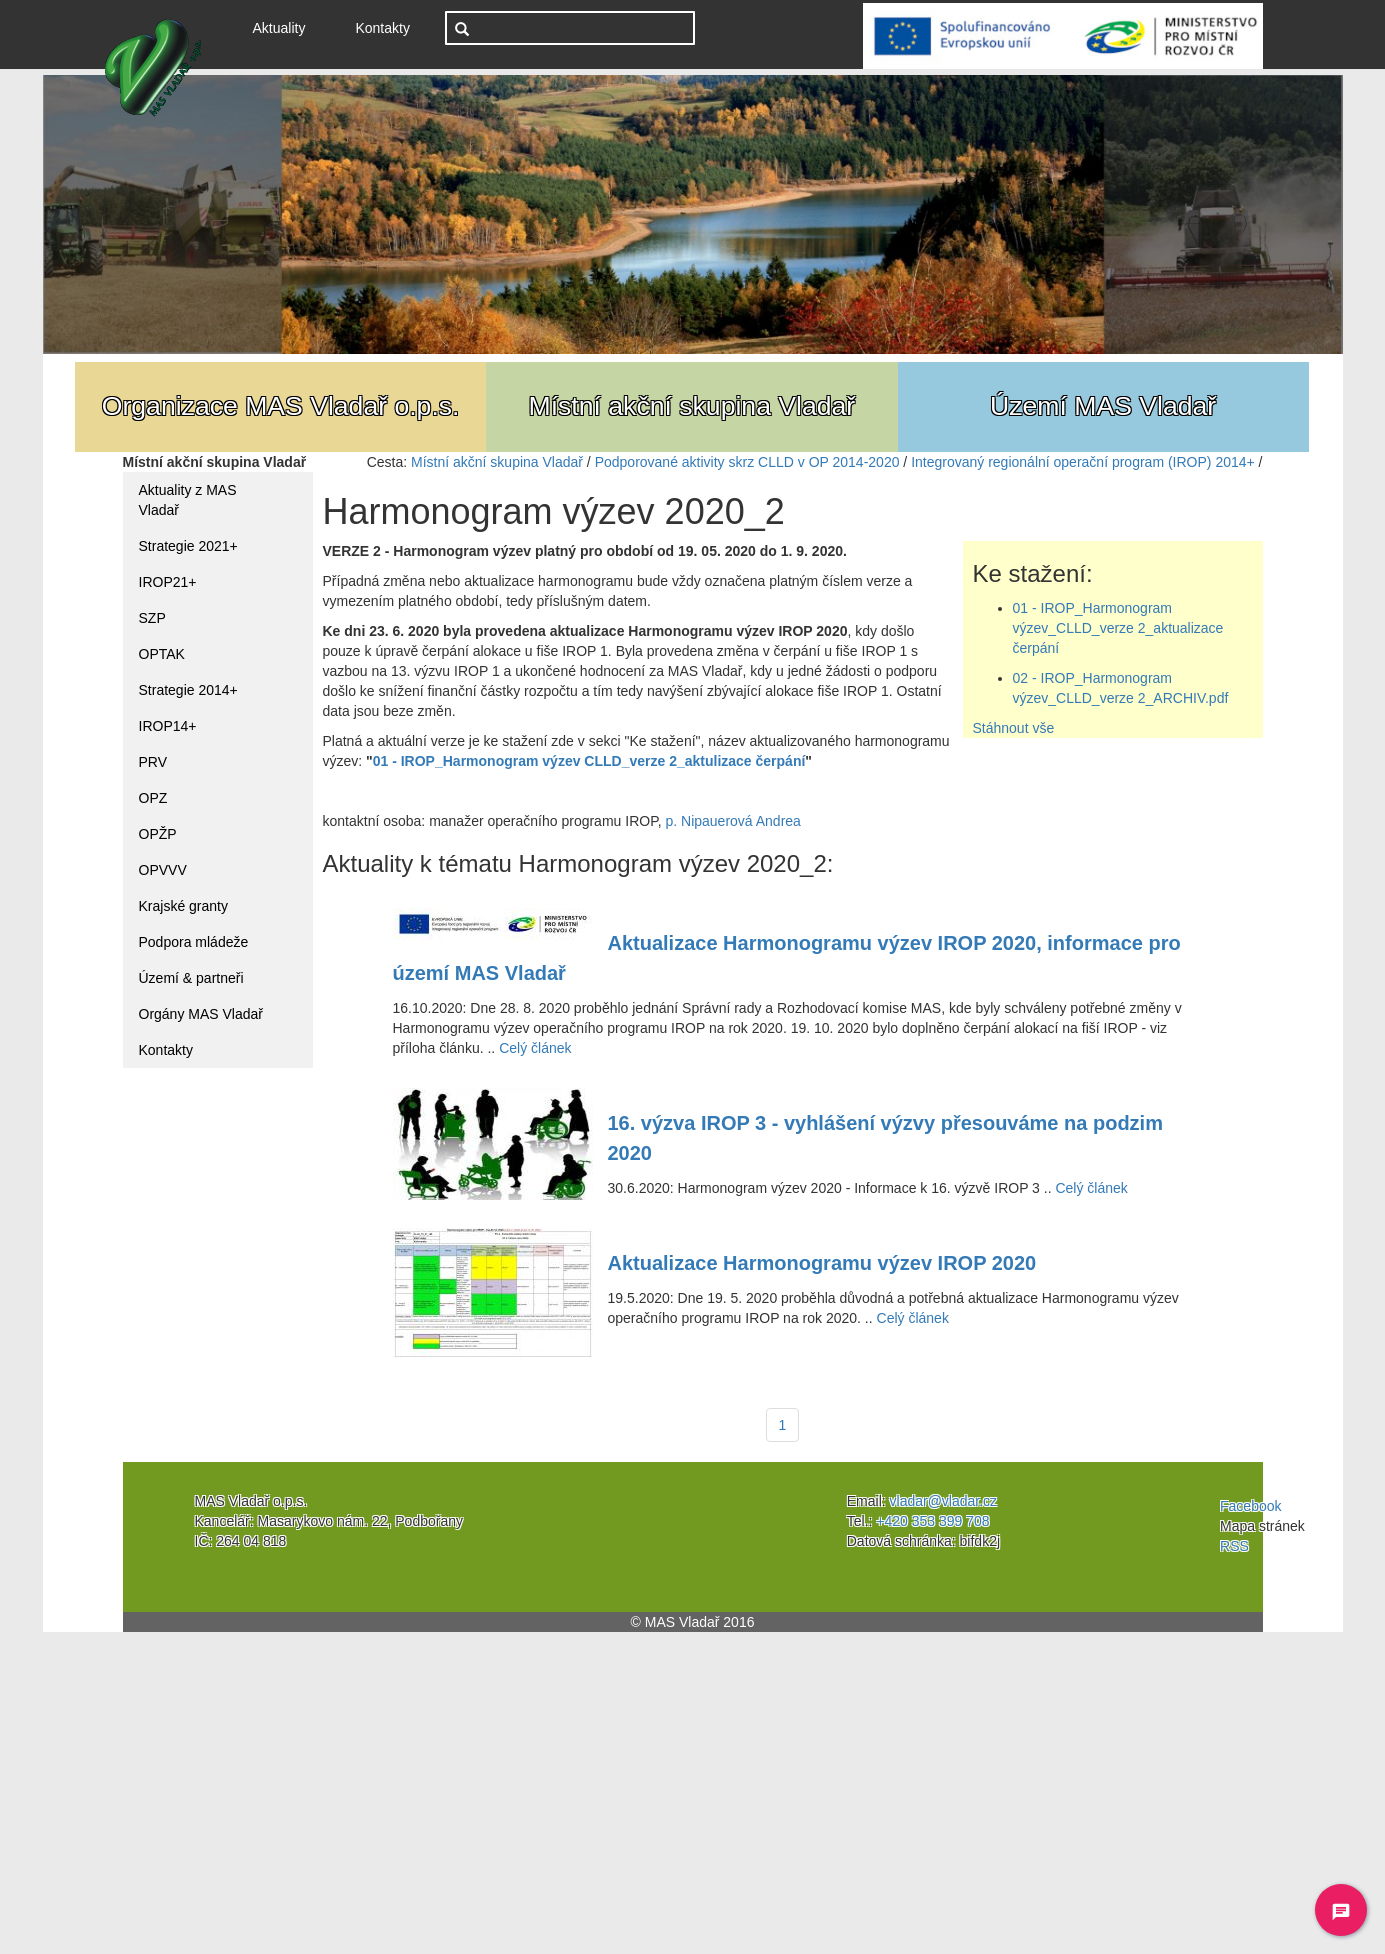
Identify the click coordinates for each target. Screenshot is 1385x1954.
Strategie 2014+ (188, 690)
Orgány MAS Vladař (201, 1014)
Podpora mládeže (194, 942)
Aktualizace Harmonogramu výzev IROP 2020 (822, 1263)
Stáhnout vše (1014, 728)
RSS (1234, 1546)
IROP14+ (168, 726)
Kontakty (382, 28)
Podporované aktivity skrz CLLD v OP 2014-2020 (747, 462)
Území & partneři (191, 978)
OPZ (153, 798)
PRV (153, 762)
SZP (152, 618)
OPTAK (162, 654)
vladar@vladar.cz (944, 1501)
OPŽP (158, 834)
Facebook (1250, 1506)
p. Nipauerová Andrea (732, 821)
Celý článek (535, 1048)
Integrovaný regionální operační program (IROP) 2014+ (1083, 462)
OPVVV (163, 870)
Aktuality (287, 26)
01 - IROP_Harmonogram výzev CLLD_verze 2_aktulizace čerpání (589, 761)
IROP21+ (168, 582)
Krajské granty (183, 906)
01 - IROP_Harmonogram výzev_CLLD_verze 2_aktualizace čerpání (1118, 628)
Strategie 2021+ (188, 546)
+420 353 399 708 (932, 1521)
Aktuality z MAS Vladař (188, 500)
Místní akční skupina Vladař (497, 462)
